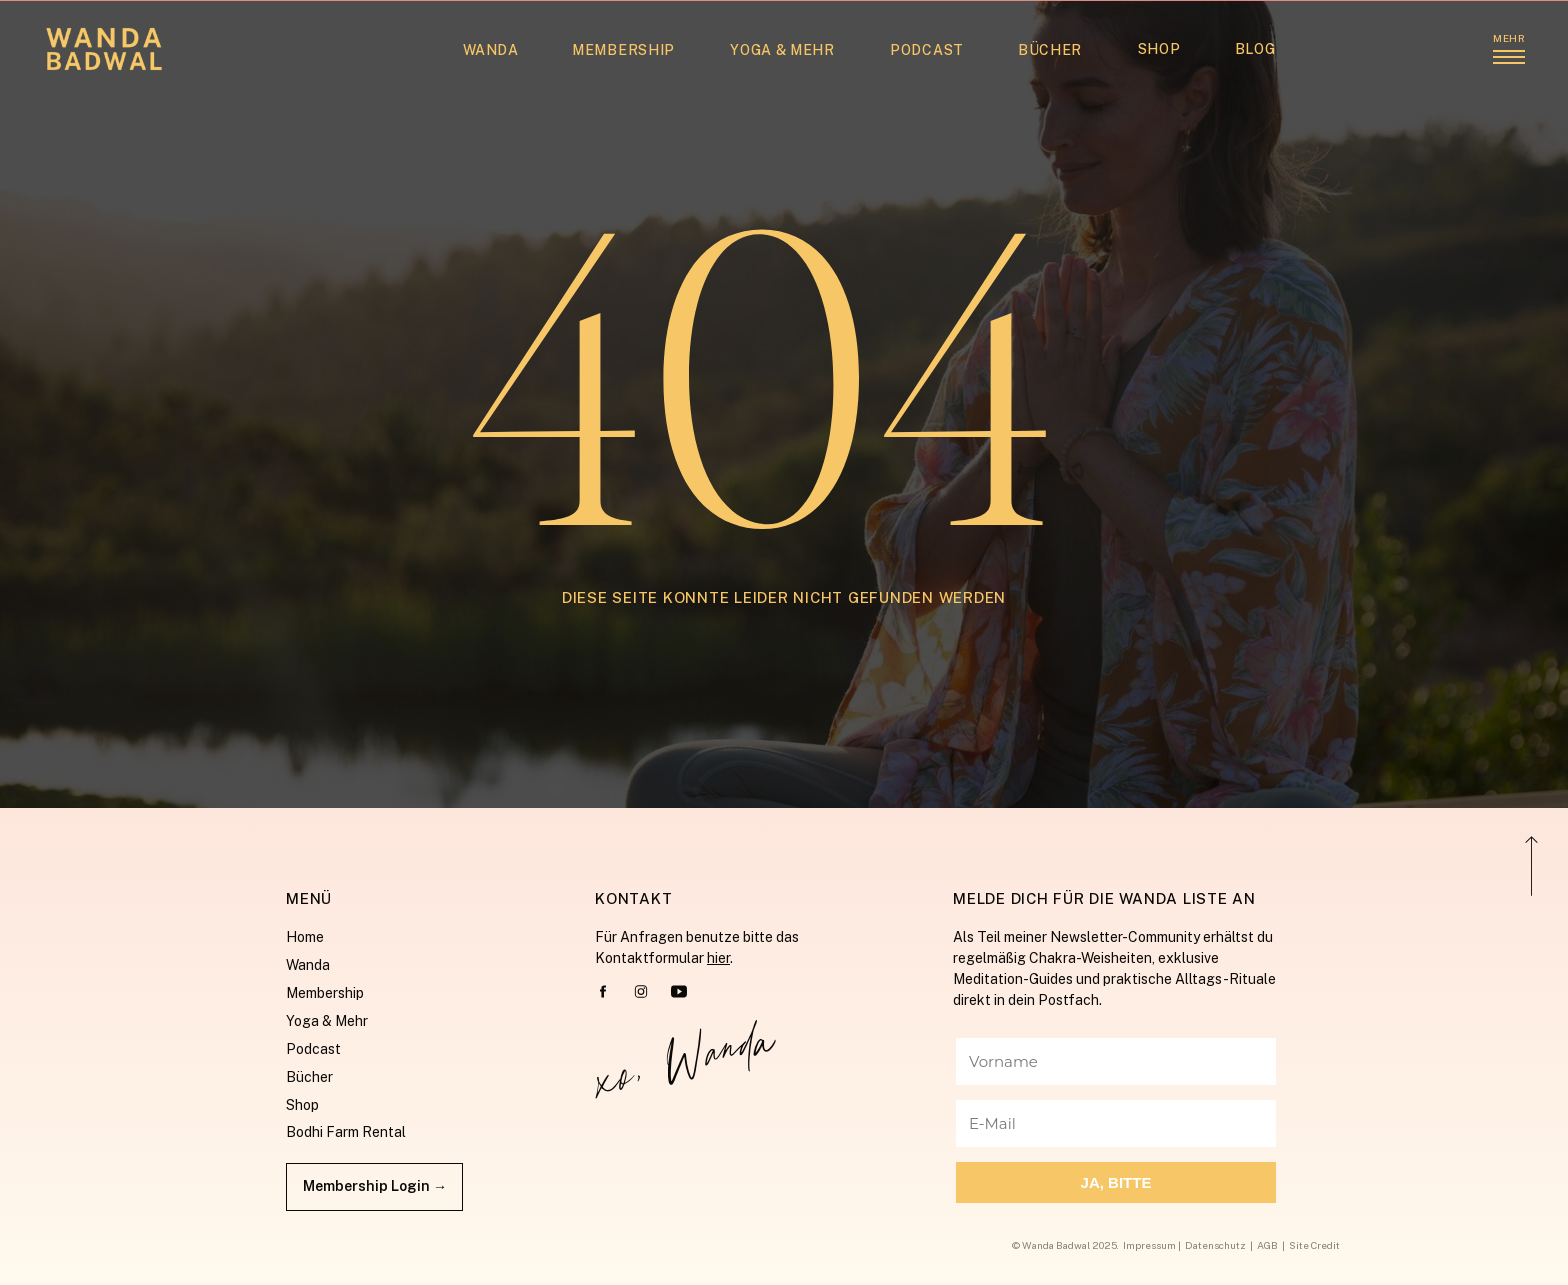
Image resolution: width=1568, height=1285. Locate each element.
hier (718, 958)
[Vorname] (1116, 1061)
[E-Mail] (1116, 1123)
